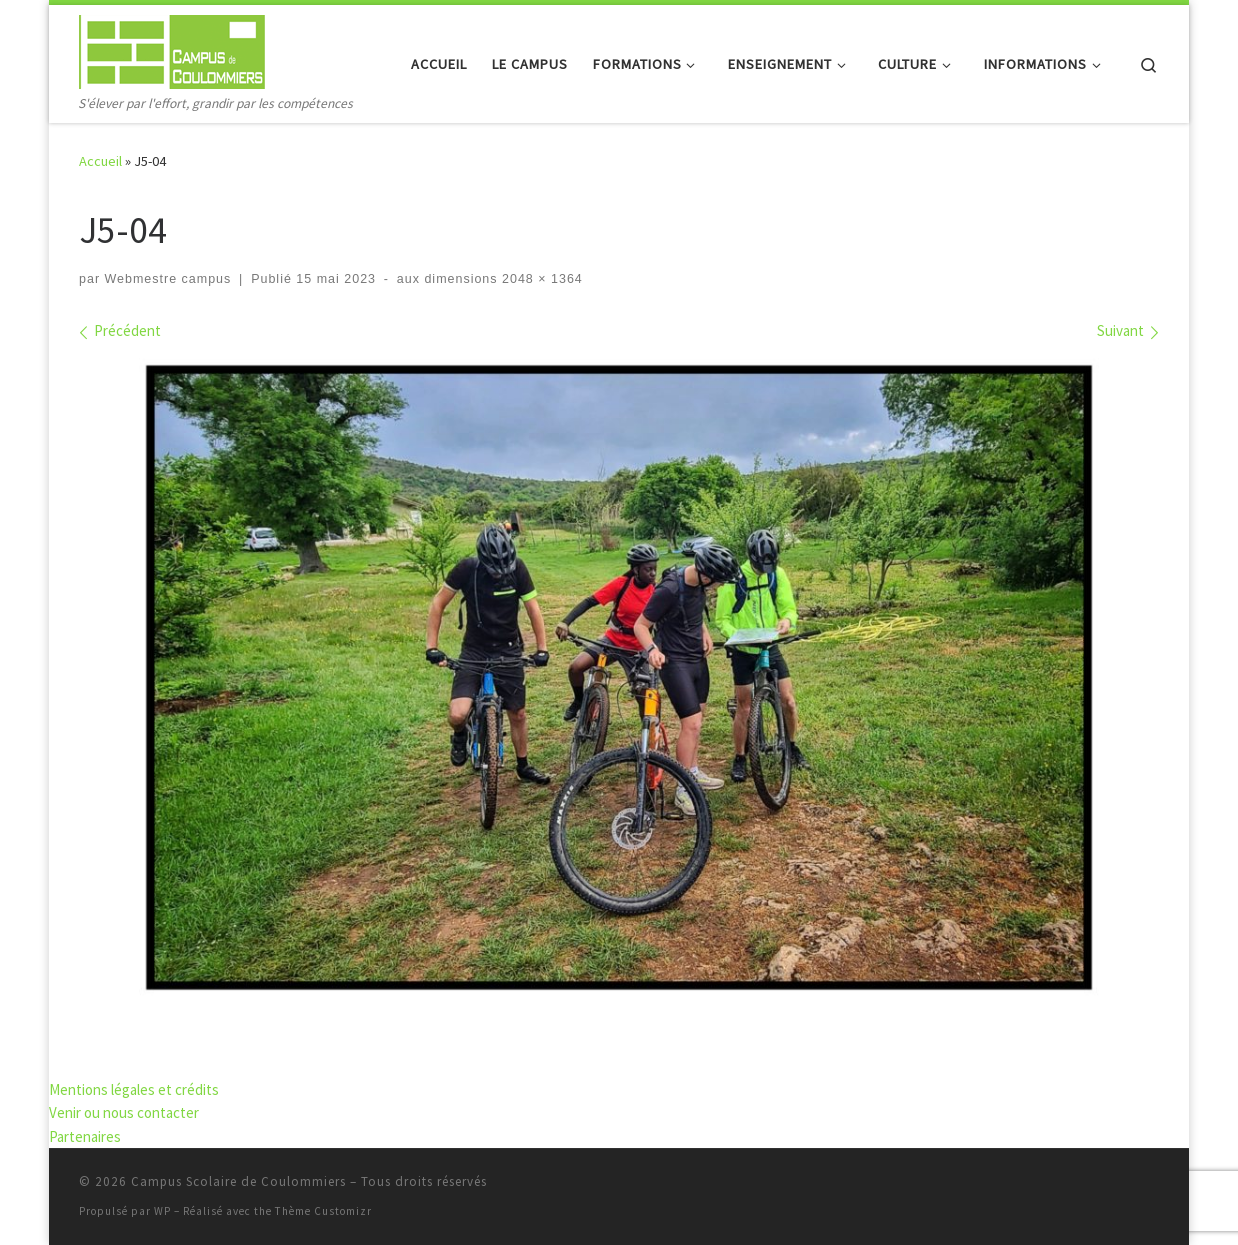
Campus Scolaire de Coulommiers (238, 1181)
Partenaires (85, 1136)
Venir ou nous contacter (124, 1112)
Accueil (100, 161)
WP (162, 1211)
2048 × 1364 (540, 279)
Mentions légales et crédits (134, 1089)
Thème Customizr (323, 1211)
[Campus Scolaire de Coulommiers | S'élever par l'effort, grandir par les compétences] (172, 48)
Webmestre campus (168, 279)
